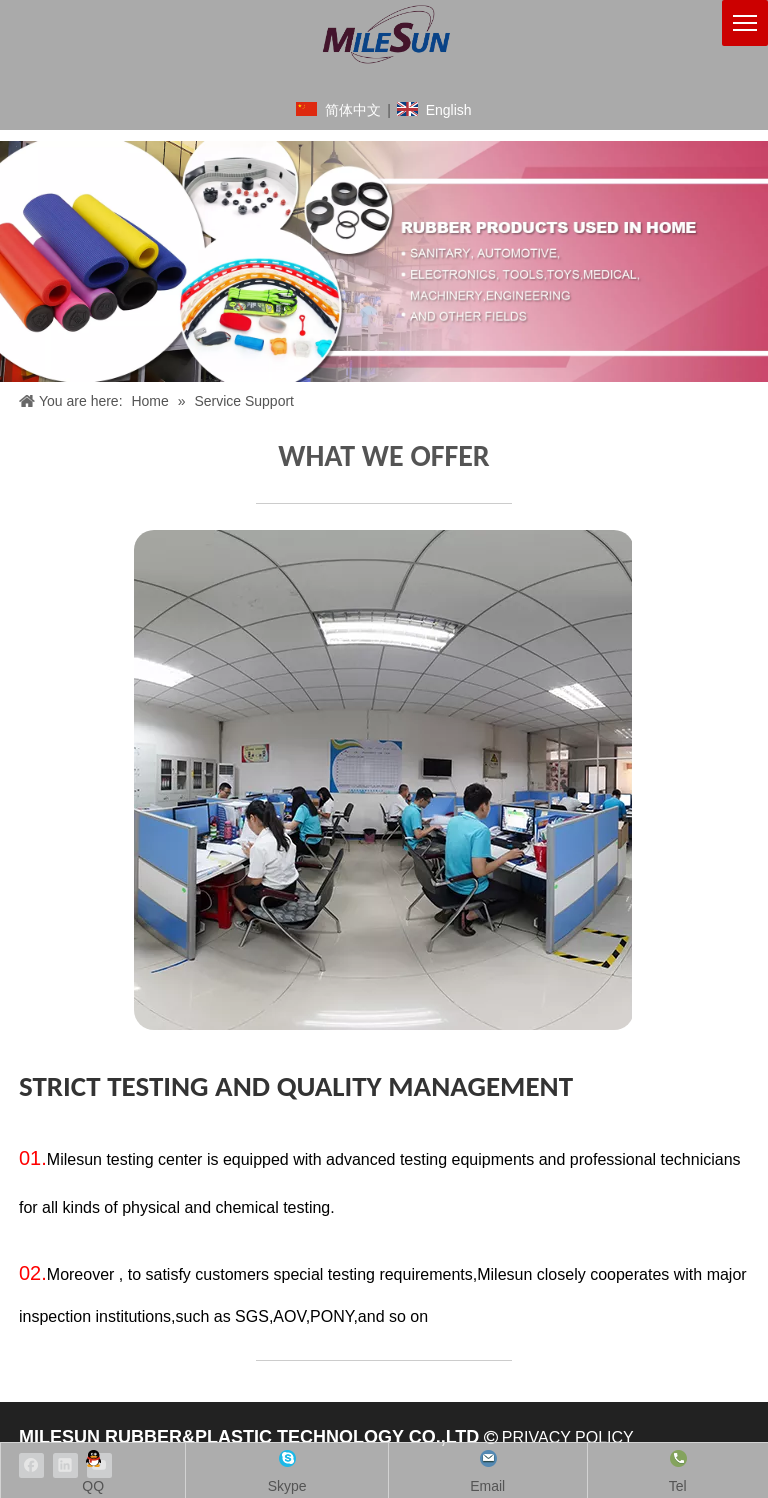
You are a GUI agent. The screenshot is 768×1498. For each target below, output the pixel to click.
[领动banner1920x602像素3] (384, 261)
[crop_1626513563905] (384, 780)
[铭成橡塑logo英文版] (384, 34)
